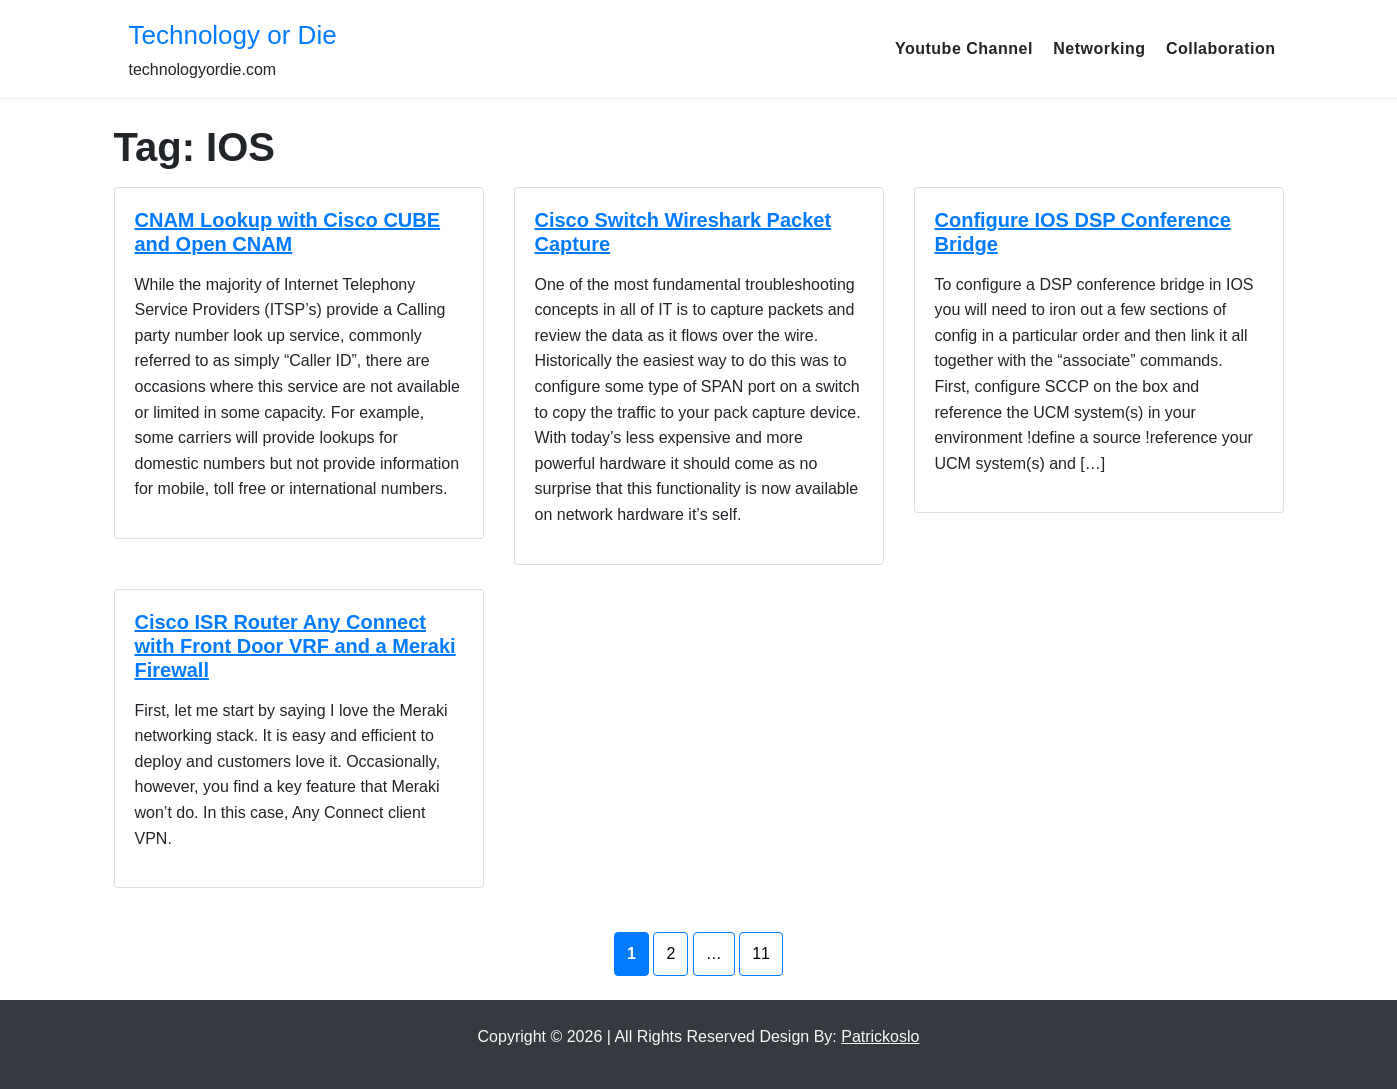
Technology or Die (233, 35)
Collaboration (1221, 48)
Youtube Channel (964, 48)
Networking (1099, 48)
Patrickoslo (880, 1036)
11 (761, 953)
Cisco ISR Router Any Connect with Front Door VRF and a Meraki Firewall (295, 646)
